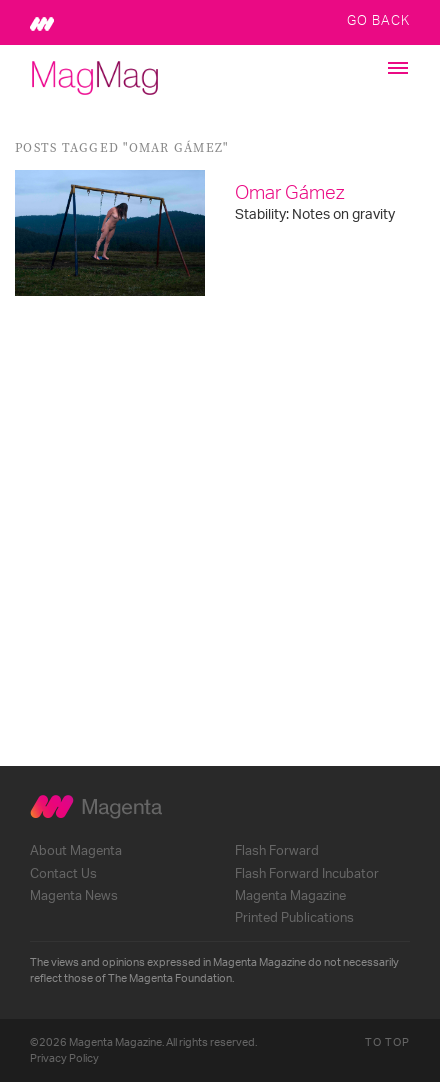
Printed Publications (294, 918)
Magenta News (74, 896)
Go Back (378, 20)
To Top (387, 1042)
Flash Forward (277, 851)
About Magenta (76, 851)
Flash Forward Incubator (307, 874)
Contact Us (63, 874)
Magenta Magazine (290, 896)
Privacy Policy (64, 1058)
